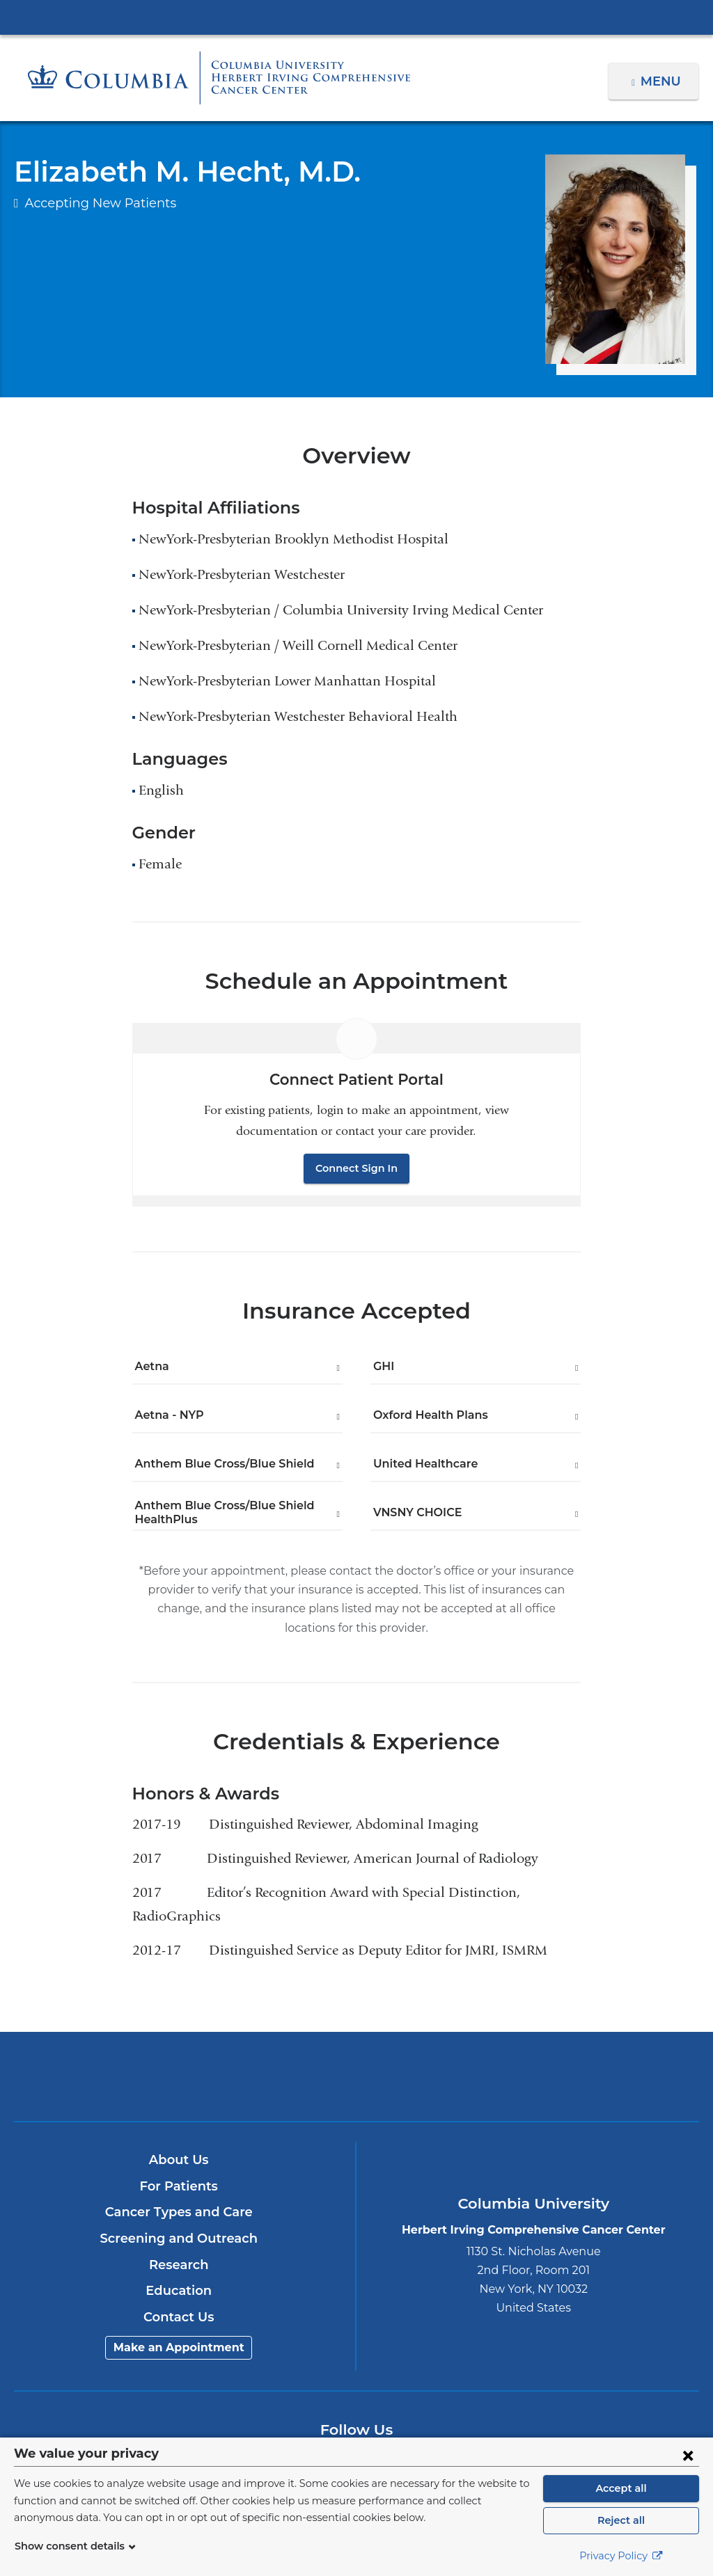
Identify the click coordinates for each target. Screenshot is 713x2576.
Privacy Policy (621, 2555)
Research (178, 2245)
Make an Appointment (179, 2329)
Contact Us (179, 2298)
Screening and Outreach (179, 2220)
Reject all (621, 2520)
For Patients (179, 2168)
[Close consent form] (688, 2455)
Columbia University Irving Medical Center (356, 17)
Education (178, 2272)
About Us (179, 2141)
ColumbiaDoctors (581, 2057)
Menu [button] (662, 81)
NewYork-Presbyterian (356, 2067)
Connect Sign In (356, 1168)
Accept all (621, 2488)
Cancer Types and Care (178, 2193)
